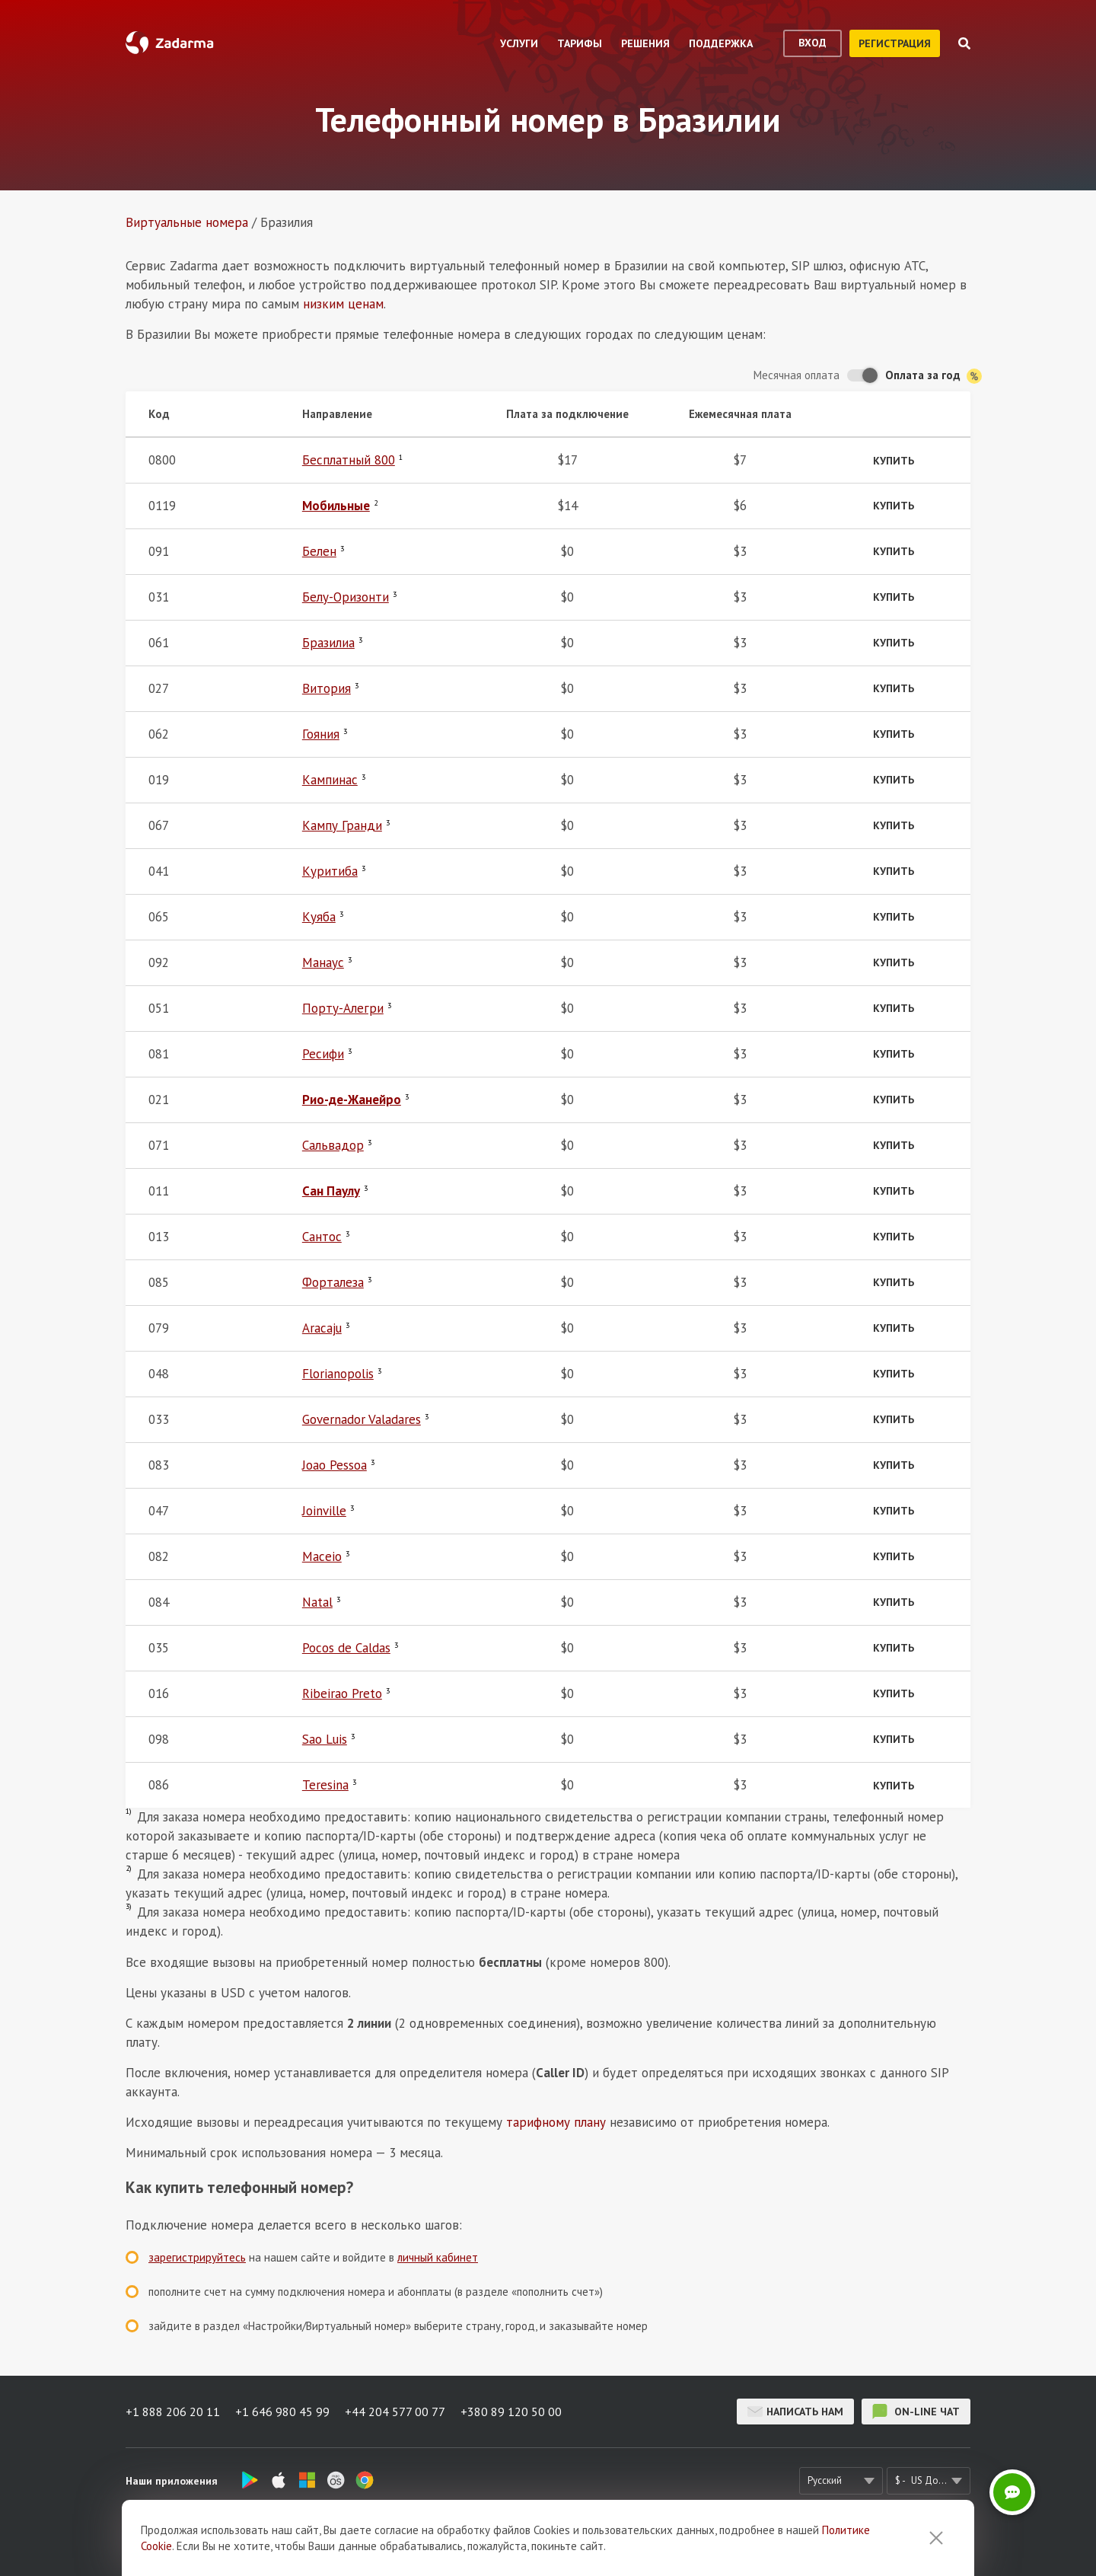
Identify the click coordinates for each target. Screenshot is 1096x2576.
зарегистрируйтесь (197, 2257)
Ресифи (323, 1053)
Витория (326, 688)
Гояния (320, 734)
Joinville (324, 1510)
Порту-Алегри (343, 1008)
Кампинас (330, 779)
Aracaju (322, 1328)
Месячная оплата (797, 375)
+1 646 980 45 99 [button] (282, 2411)
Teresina (325, 1784)
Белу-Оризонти (345, 597)
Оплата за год (933, 376)
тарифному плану (556, 2122)
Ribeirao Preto (342, 1693)
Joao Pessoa (334, 1465)
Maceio (322, 1556)
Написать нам (795, 2411)
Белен (319, 551)
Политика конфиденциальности (698, 2542)
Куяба (319, 916)
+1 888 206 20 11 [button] (173, 2411)
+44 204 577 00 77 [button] (395, 2411)
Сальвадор (333, 1145)
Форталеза (333, 1282)
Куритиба (330, 871)
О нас (337, 2542)
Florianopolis (338, 1373)
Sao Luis (324, 1739)
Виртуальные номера (187, 222)
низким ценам (343, 303)
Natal (317, 1602)
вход (812, 42)
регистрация (895, 43)
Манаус (323, 962)
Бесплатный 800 (348, 460)
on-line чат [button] (916, 2411)
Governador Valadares (361, 1419)
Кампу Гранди (342, 825)
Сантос (322, 1236)
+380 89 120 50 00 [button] (511, 2411)
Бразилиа (328, 642)
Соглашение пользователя (542, 2542)
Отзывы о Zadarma (415, 2542)
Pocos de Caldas (346, 1647)
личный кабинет (437, 2257)
